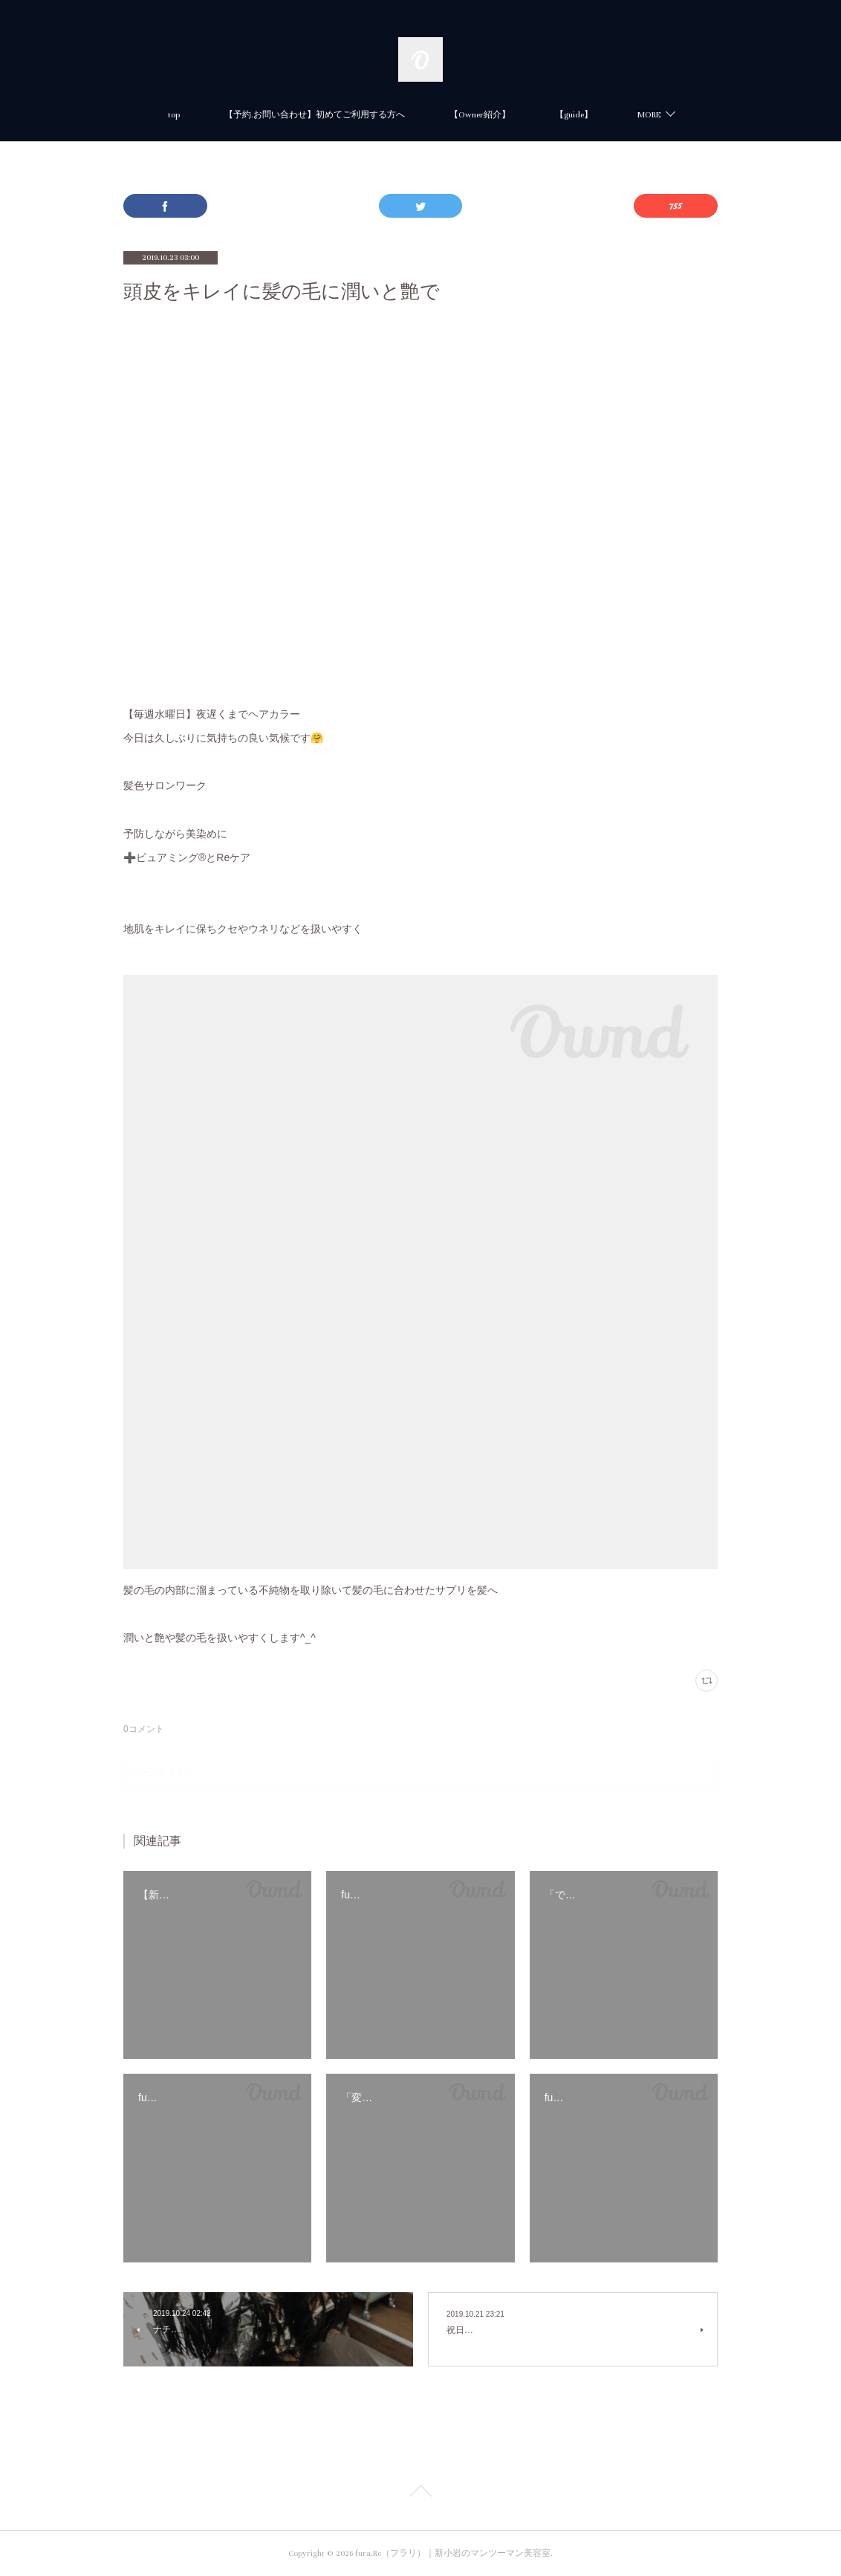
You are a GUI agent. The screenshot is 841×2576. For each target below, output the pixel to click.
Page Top (420, 2493)
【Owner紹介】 (357, 115)
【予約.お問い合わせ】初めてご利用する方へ (192, 115)
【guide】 (451, 115)
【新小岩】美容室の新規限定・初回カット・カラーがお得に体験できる (657, 115)
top (51, 115)
